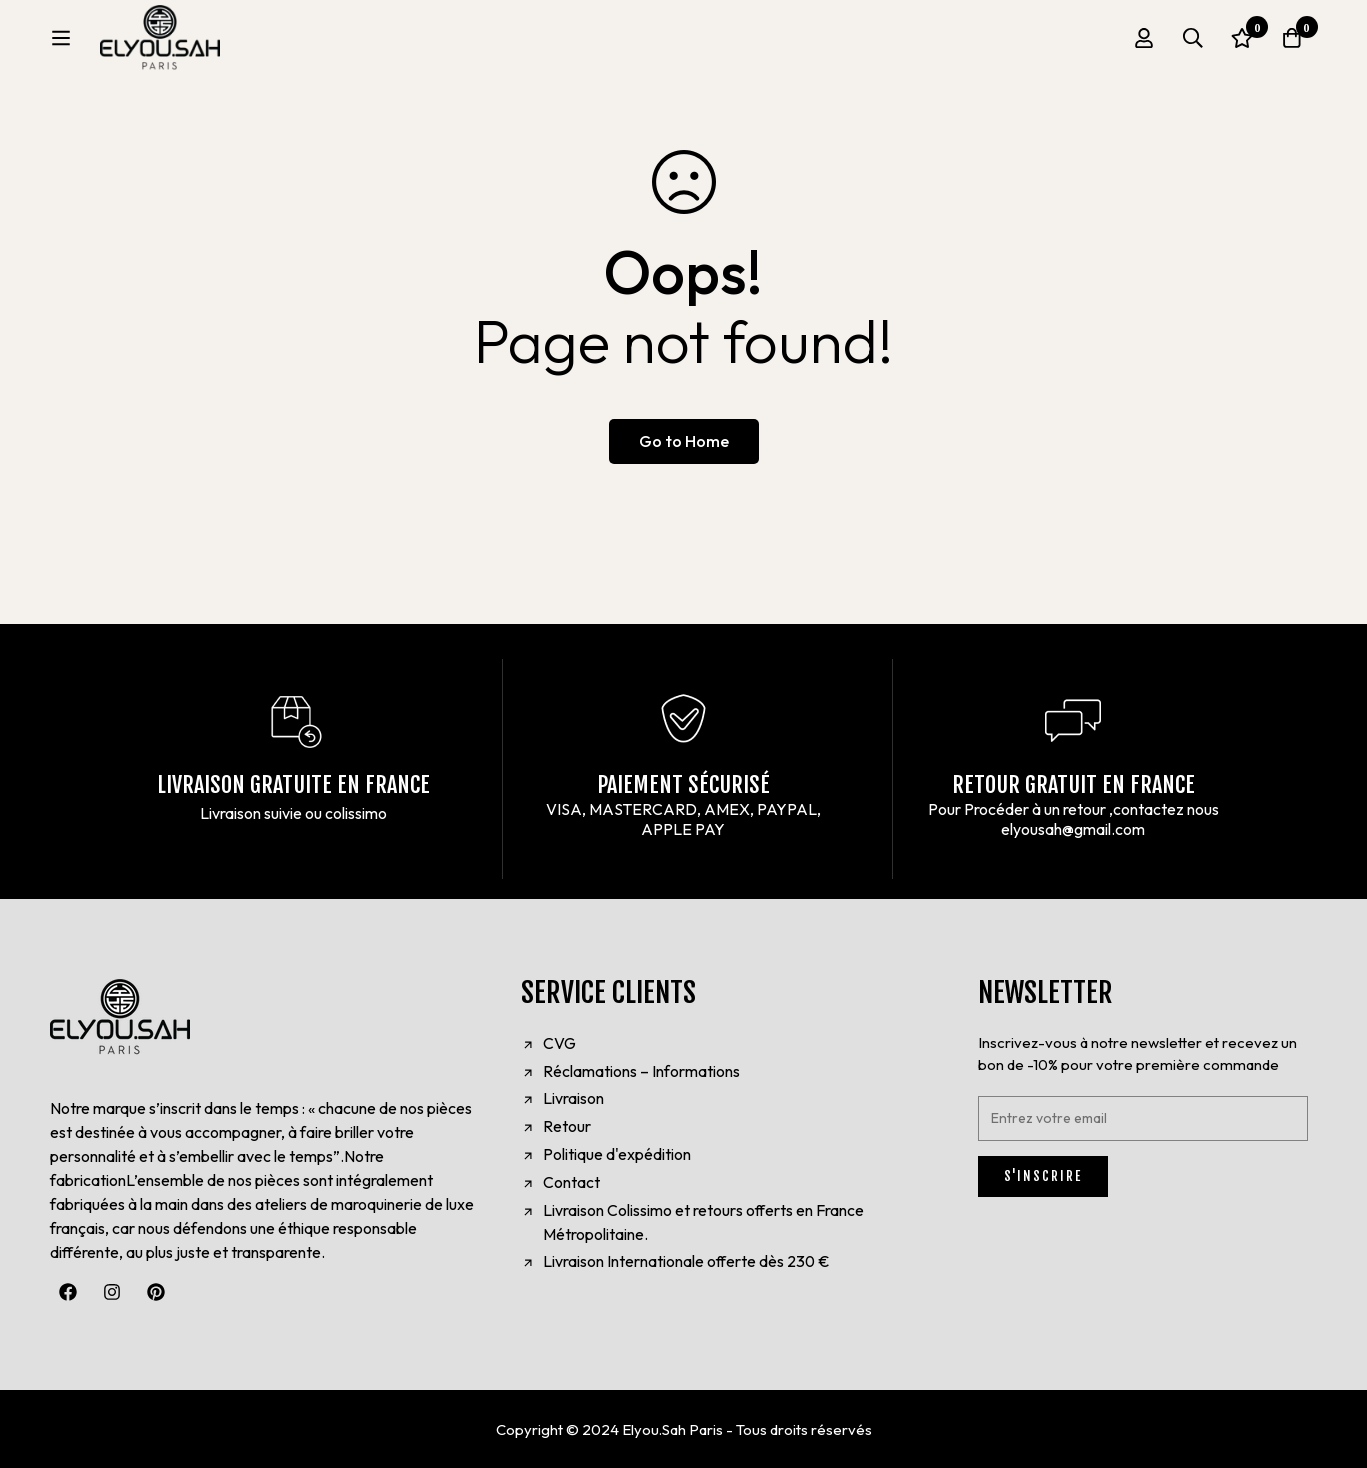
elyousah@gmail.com (1073, 829)
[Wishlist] (1241, 45)
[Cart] (1291, 45)
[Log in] (1141, 45)
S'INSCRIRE (1043, 1176)
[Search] (1191, 45)
